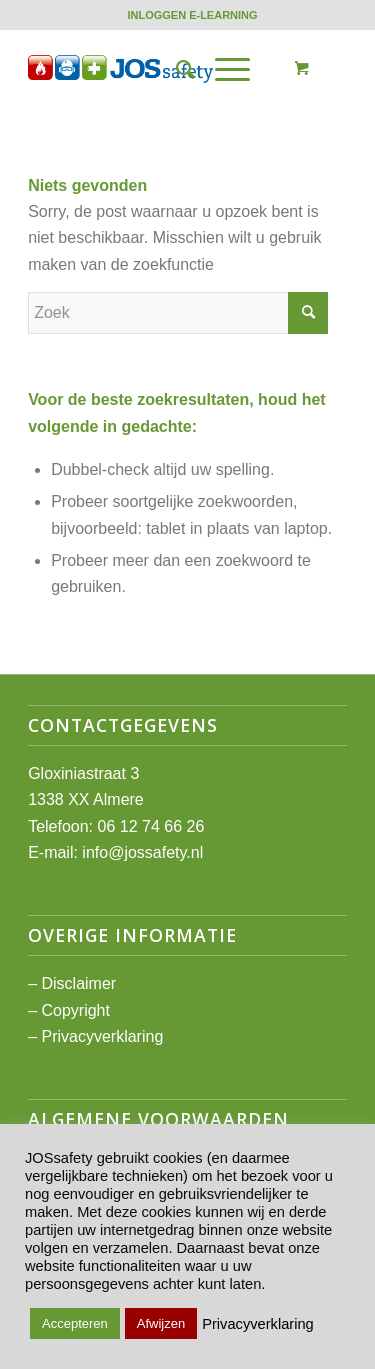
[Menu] (222, 69)
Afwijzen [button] (161, 1323)
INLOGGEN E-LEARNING (192, 15)
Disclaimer (78, 983)
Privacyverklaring (102, 1036)
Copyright (75, 1010)
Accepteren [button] (75, 1323)
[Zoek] (175, 69)
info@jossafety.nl (142, 852)
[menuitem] (192, 15)
